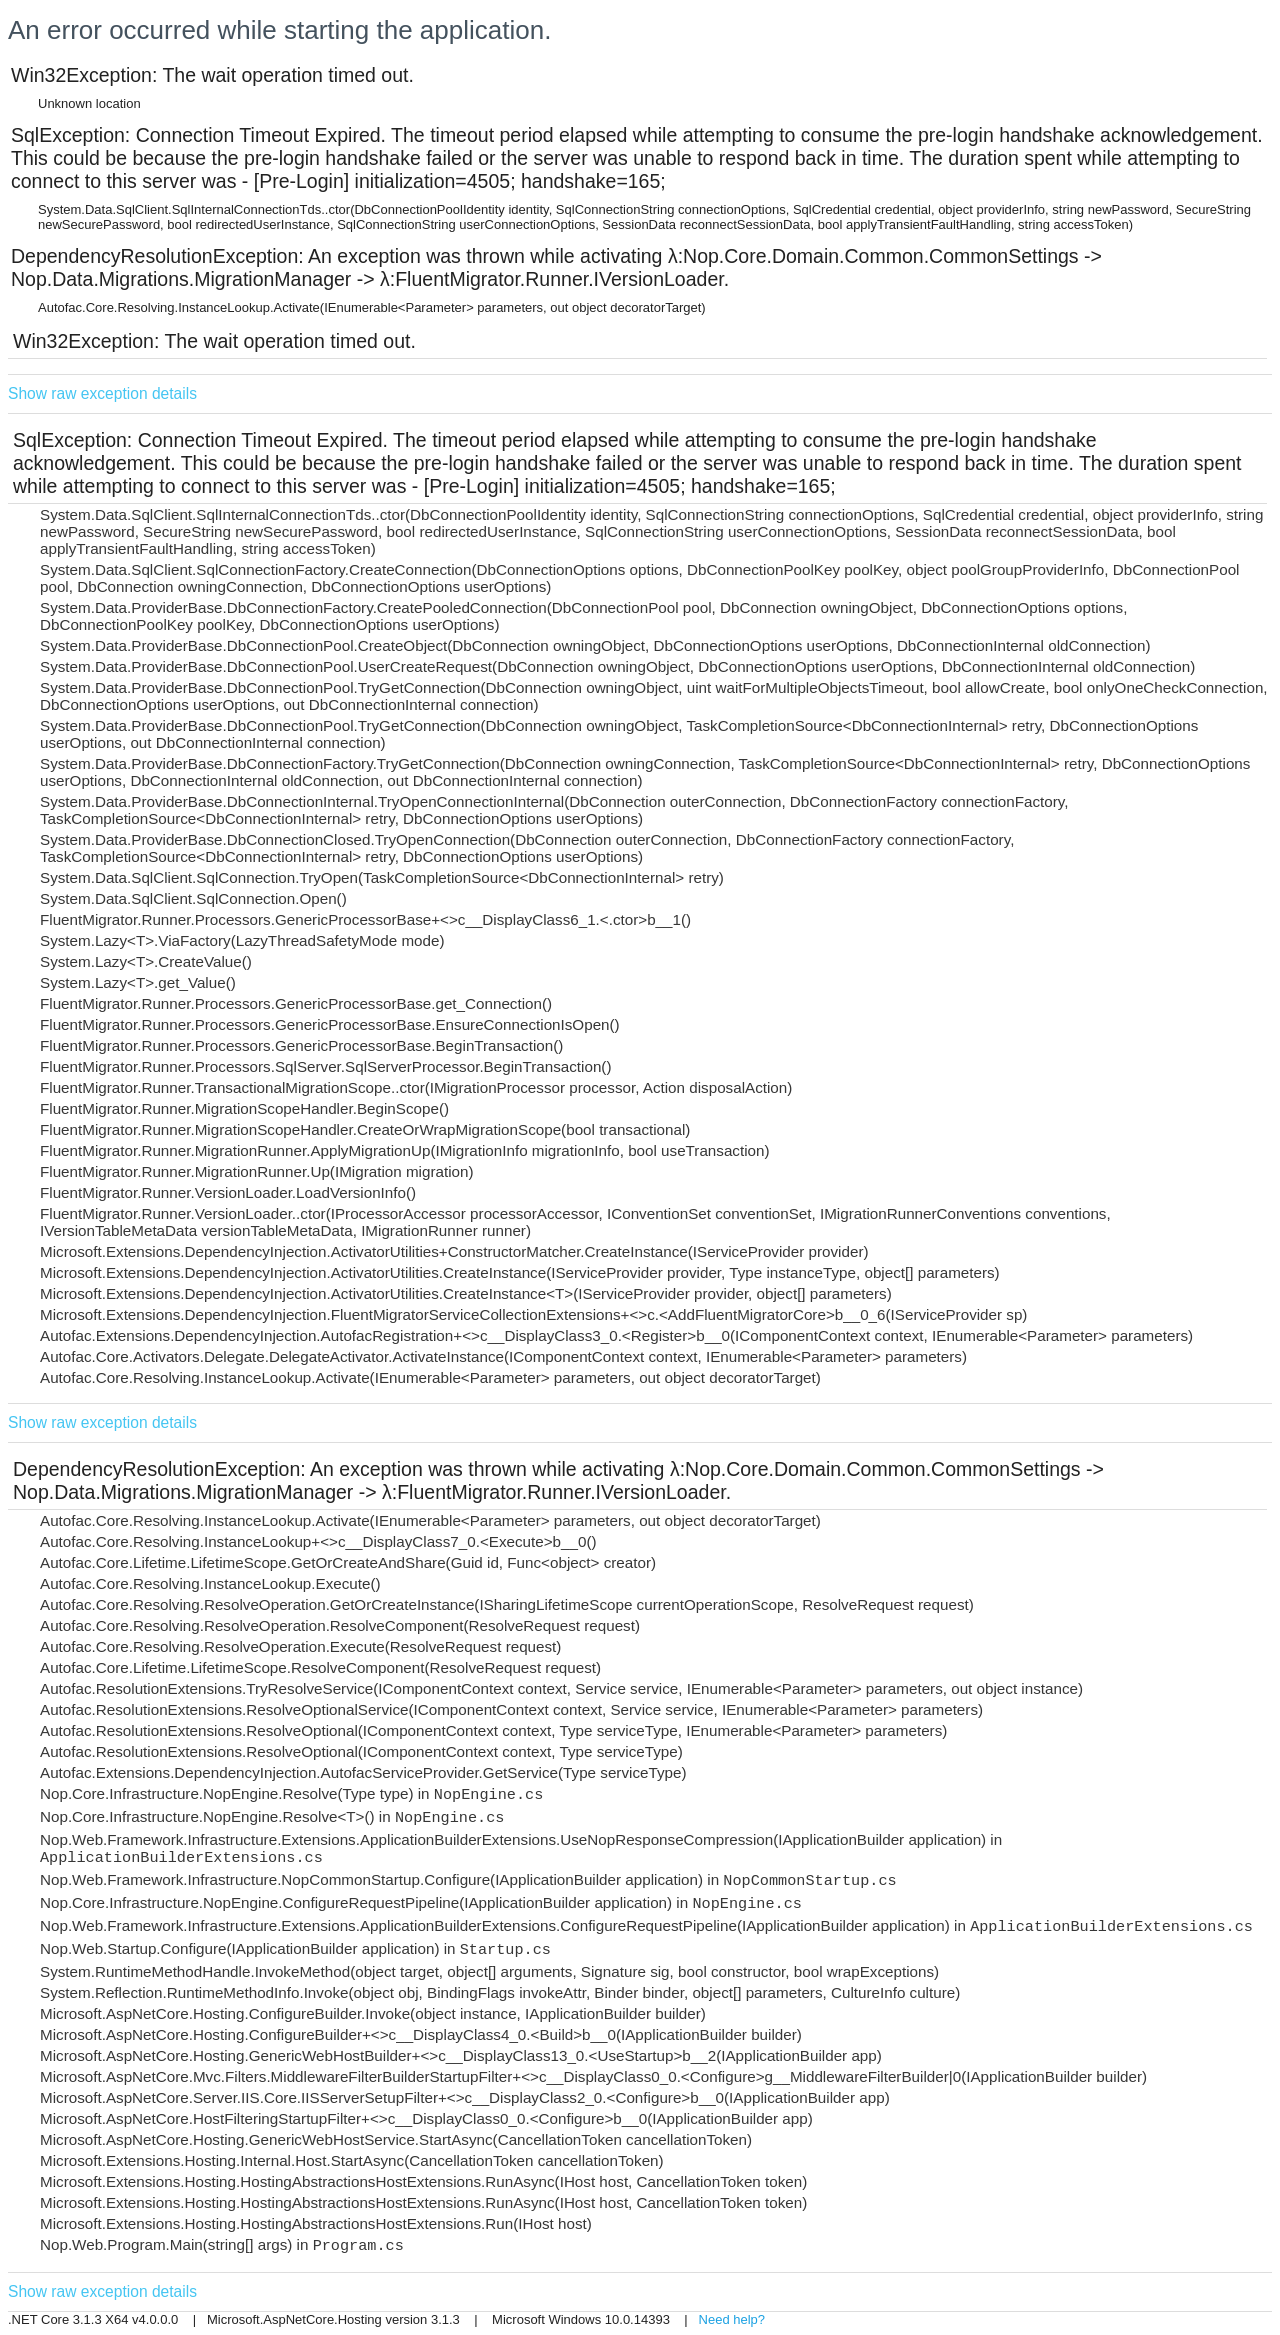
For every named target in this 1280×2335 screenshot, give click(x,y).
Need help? (732, 2319)
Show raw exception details (102, 393)
